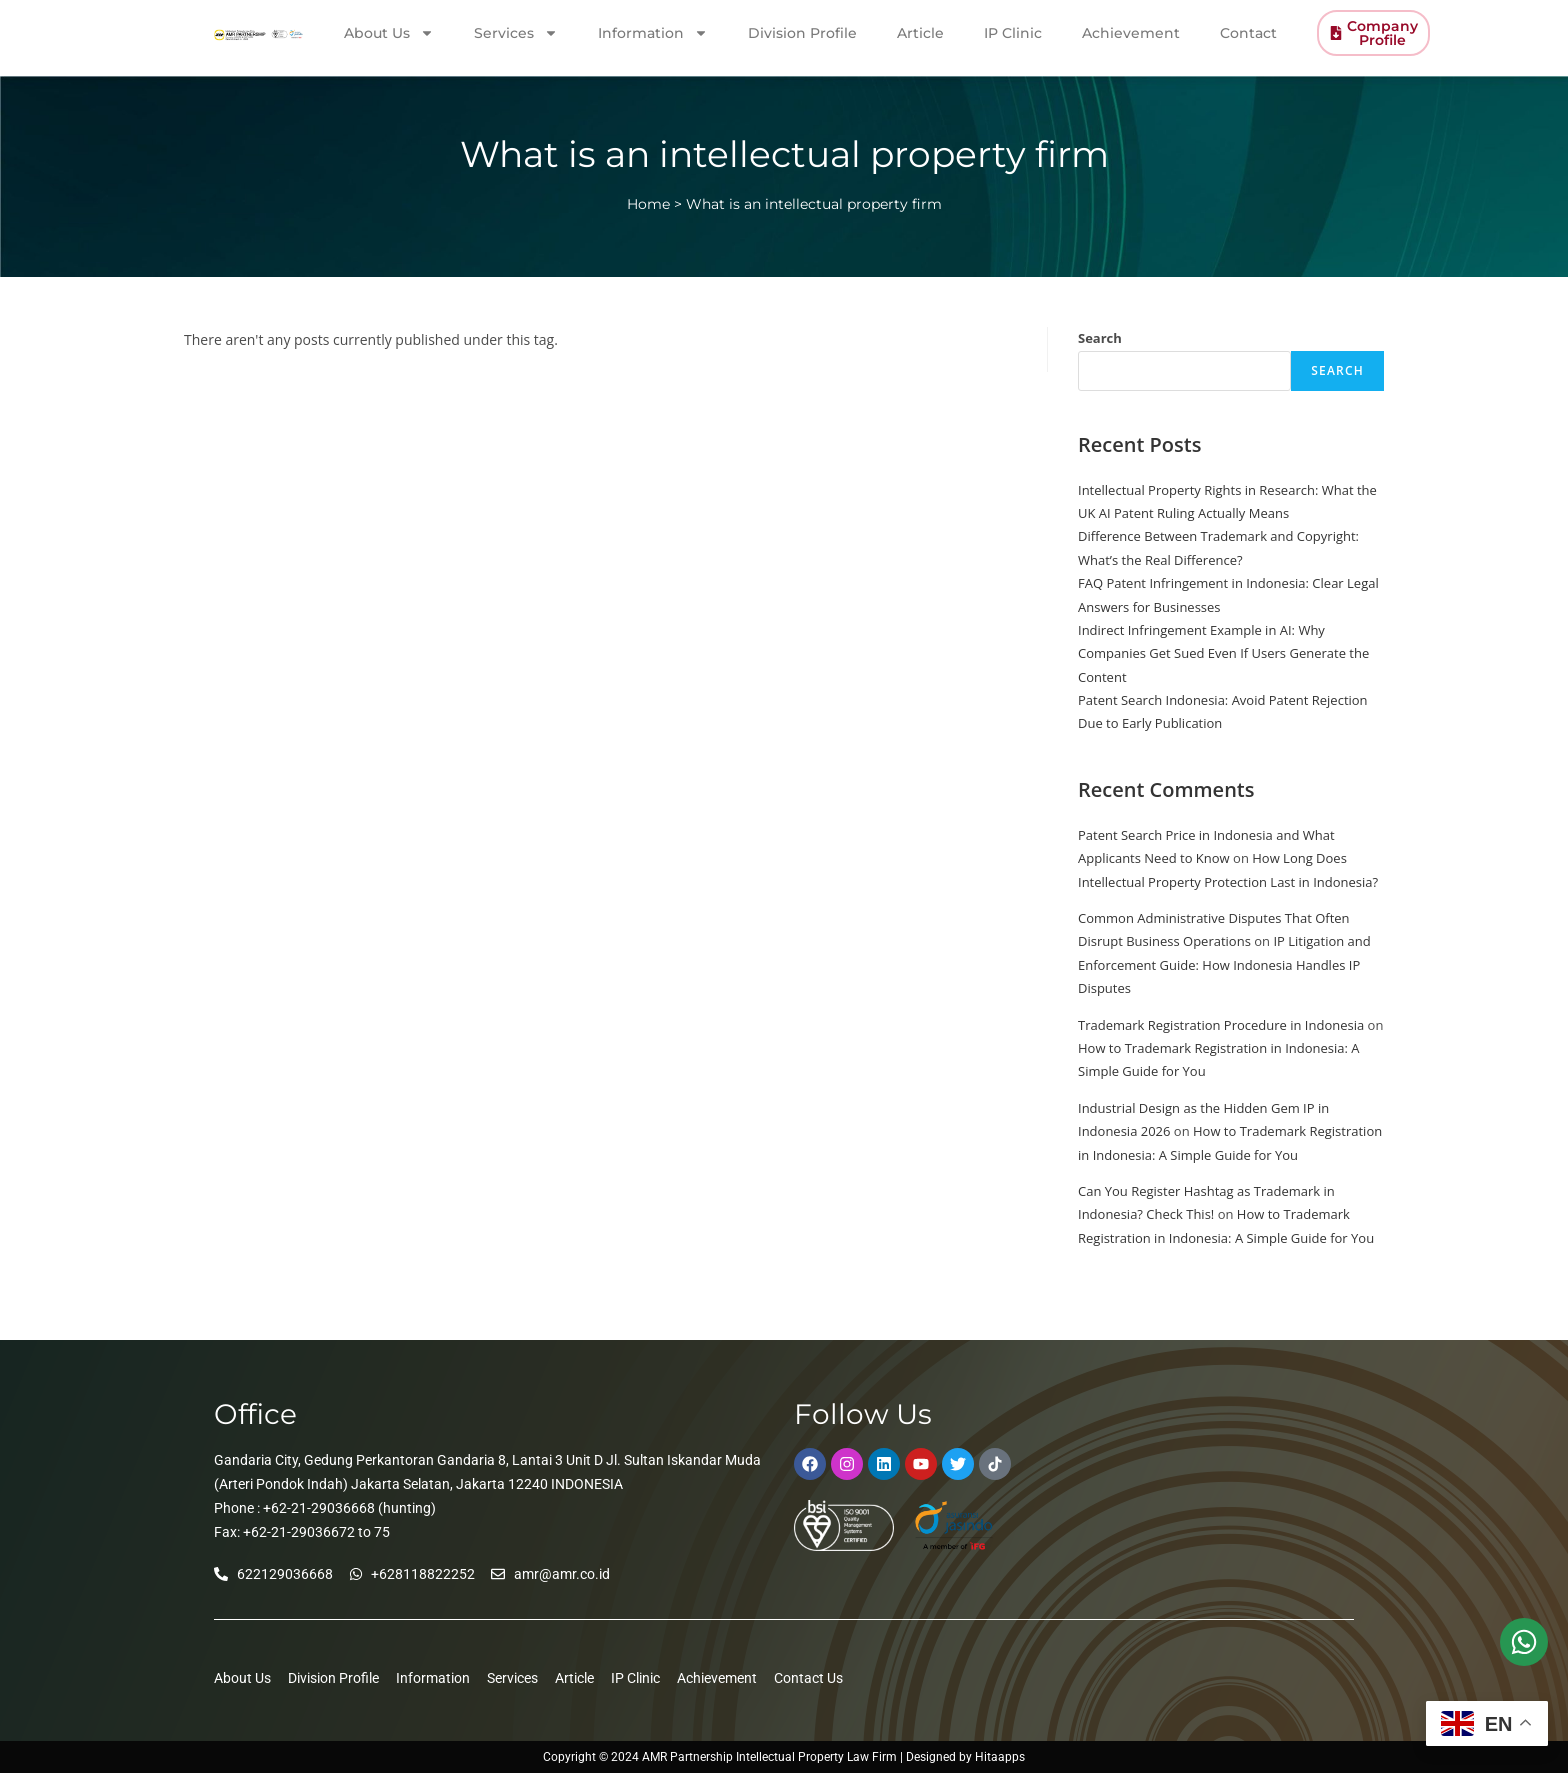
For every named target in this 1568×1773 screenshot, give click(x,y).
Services (516, 29)
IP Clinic (1013, 29)
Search (1100, 338)
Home (648, 204)
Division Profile (802, 29)
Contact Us (808, 1678)
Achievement (1131, 29)
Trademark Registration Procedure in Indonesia (1221, 1025)
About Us (389, 29)
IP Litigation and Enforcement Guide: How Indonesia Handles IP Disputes (1224, 964)
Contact (1248, 29)
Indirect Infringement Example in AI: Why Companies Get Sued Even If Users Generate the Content (1223, 653)
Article (920, 29)
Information (653, 29)
